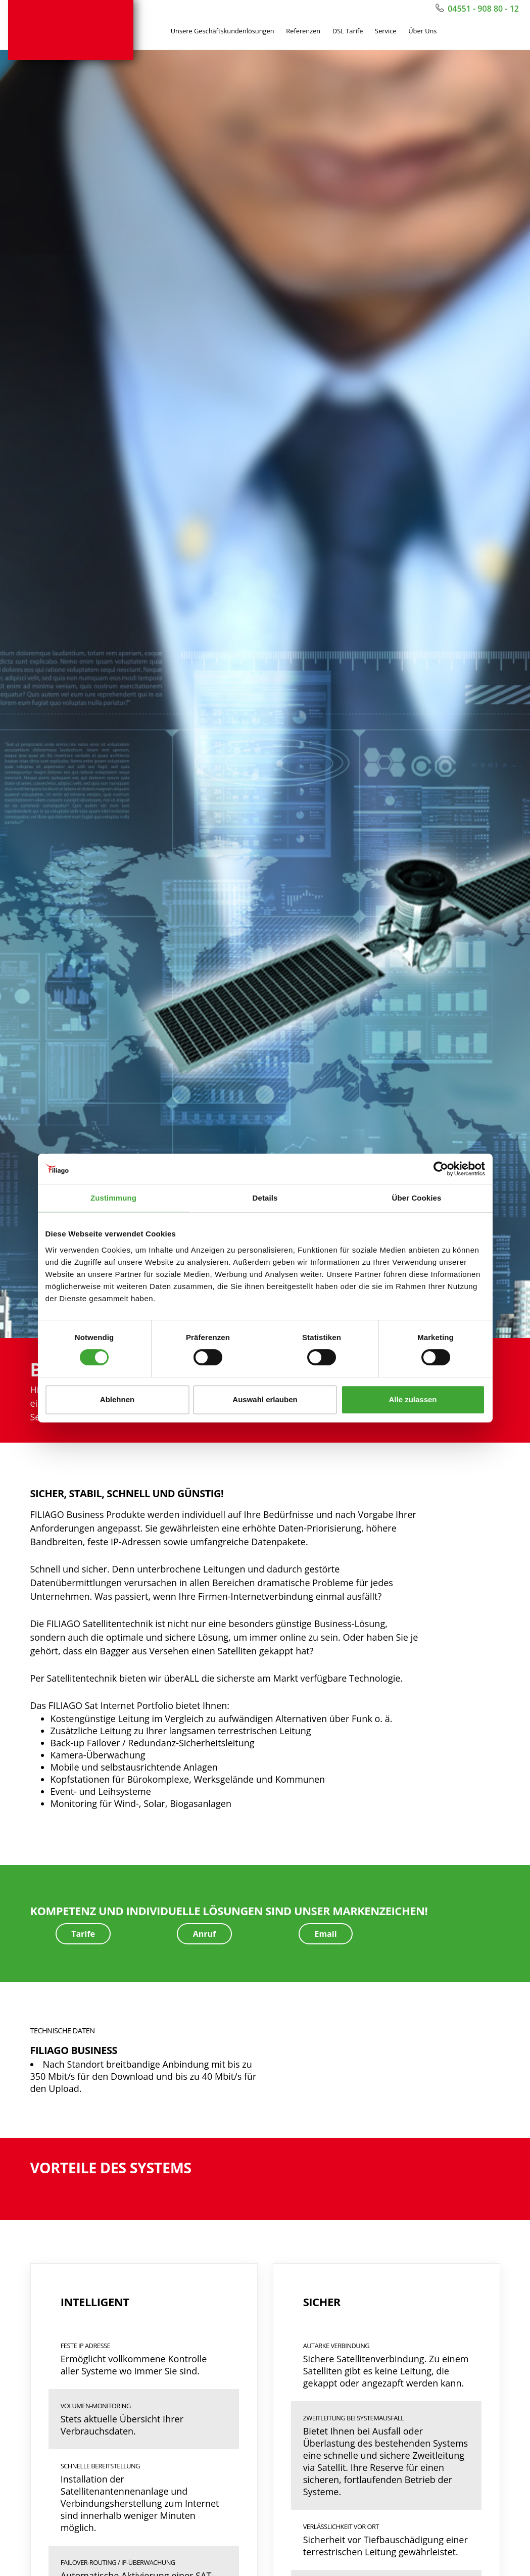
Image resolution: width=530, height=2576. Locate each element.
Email (325, 1937)
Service (385, 32)
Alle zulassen (413, 1399)
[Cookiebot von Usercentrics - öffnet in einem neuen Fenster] (441, 1168)
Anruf (204, 1937)
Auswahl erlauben (264, 1399)
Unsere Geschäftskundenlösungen (222, 32)
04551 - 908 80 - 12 (477, 8)
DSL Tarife (347, 32)
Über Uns (422, 32)
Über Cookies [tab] (417, 1198)
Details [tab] (265, 1198)
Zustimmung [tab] (113, 1198)
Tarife (83, 1937)
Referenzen (303, 32)
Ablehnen (117, 1399)
